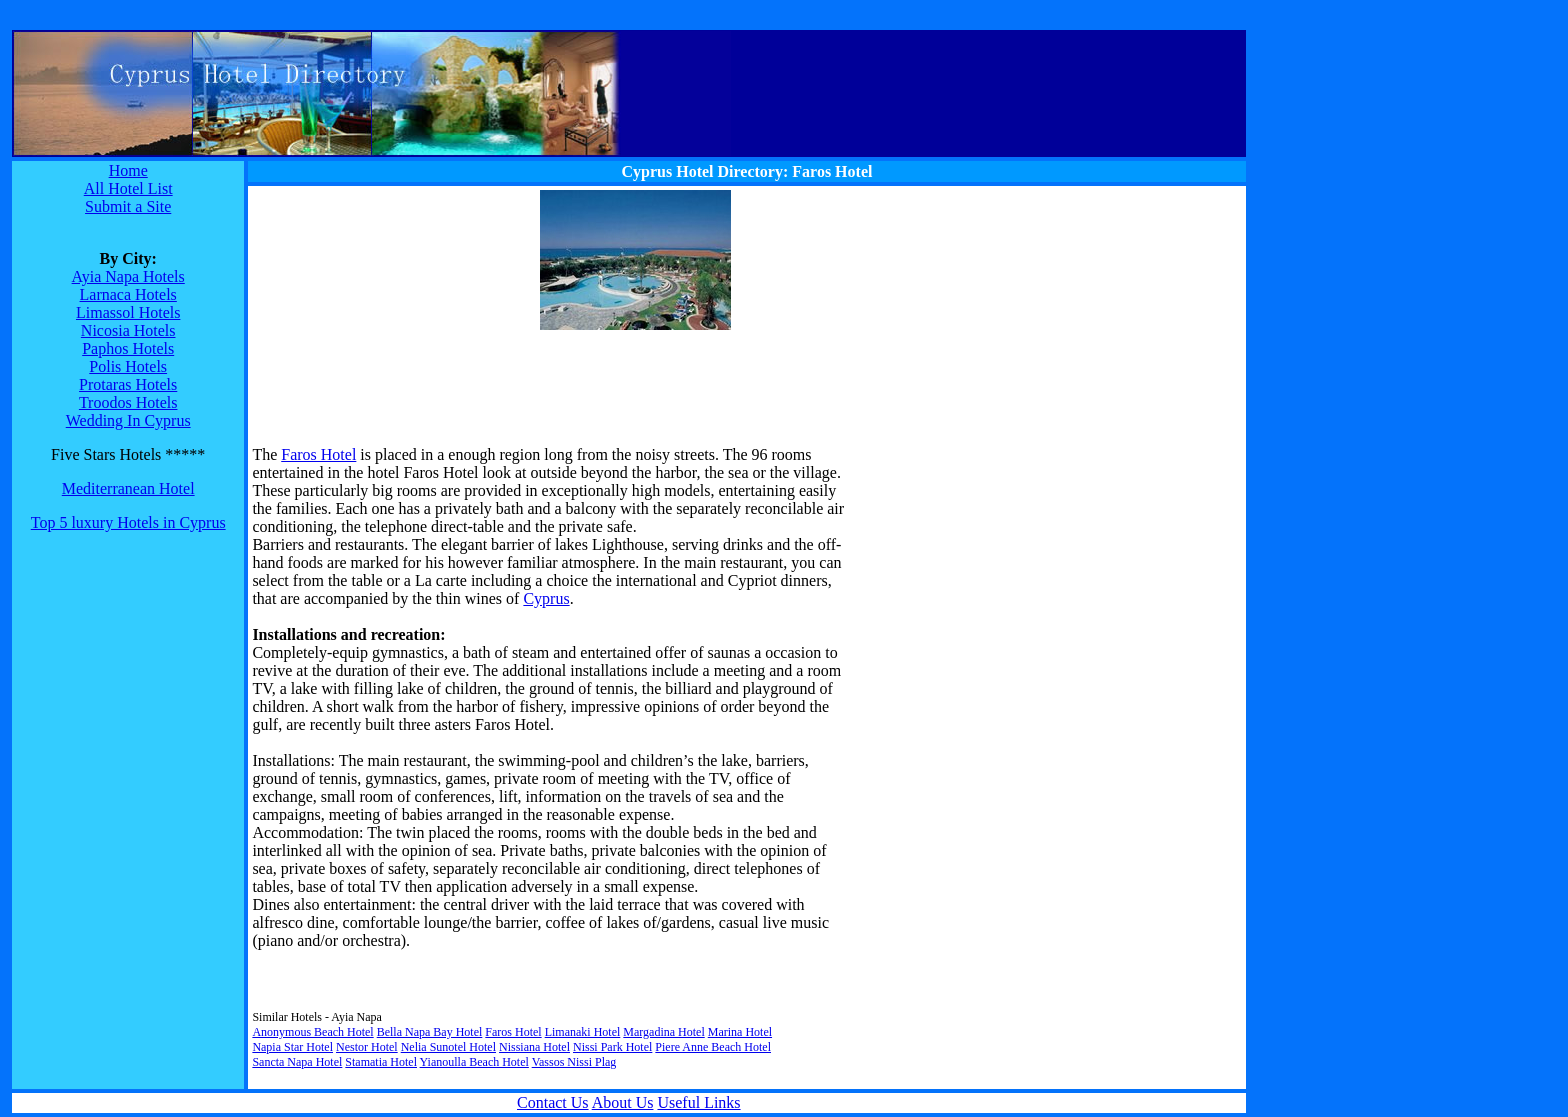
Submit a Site (128, 206)
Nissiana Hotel (534, 1047)
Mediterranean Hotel (128, 488)
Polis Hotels (128, 366)
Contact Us (553, 1102)
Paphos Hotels (128, 348)
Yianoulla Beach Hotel (474, 1062)
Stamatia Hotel (381, 1062)
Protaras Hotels (128, 384)
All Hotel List (128, 188)
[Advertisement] (377, 315)
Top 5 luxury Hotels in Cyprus (128, 522)
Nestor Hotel (367, 1047)
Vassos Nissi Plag (574, 1062)
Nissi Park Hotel (612, 1047)
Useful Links (698, 1102)
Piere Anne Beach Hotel (713, 1047)
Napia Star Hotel (292, 1047)
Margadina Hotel (663, 1032)
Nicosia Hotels (128, 330)
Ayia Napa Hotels (128, 276)
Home (128, 170)
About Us (623, 1102)
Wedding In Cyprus (128, 420)
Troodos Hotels (128, 402)
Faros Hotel (318, 454)
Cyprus (546, 598)
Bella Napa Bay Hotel (430, 1032)
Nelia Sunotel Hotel (448, 1047)
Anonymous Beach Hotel (312, 1032)
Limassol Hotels (128, 312)
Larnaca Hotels (128, 294)
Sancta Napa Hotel (297, 1062)
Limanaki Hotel (583, 1032)
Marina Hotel (740, 1032)
